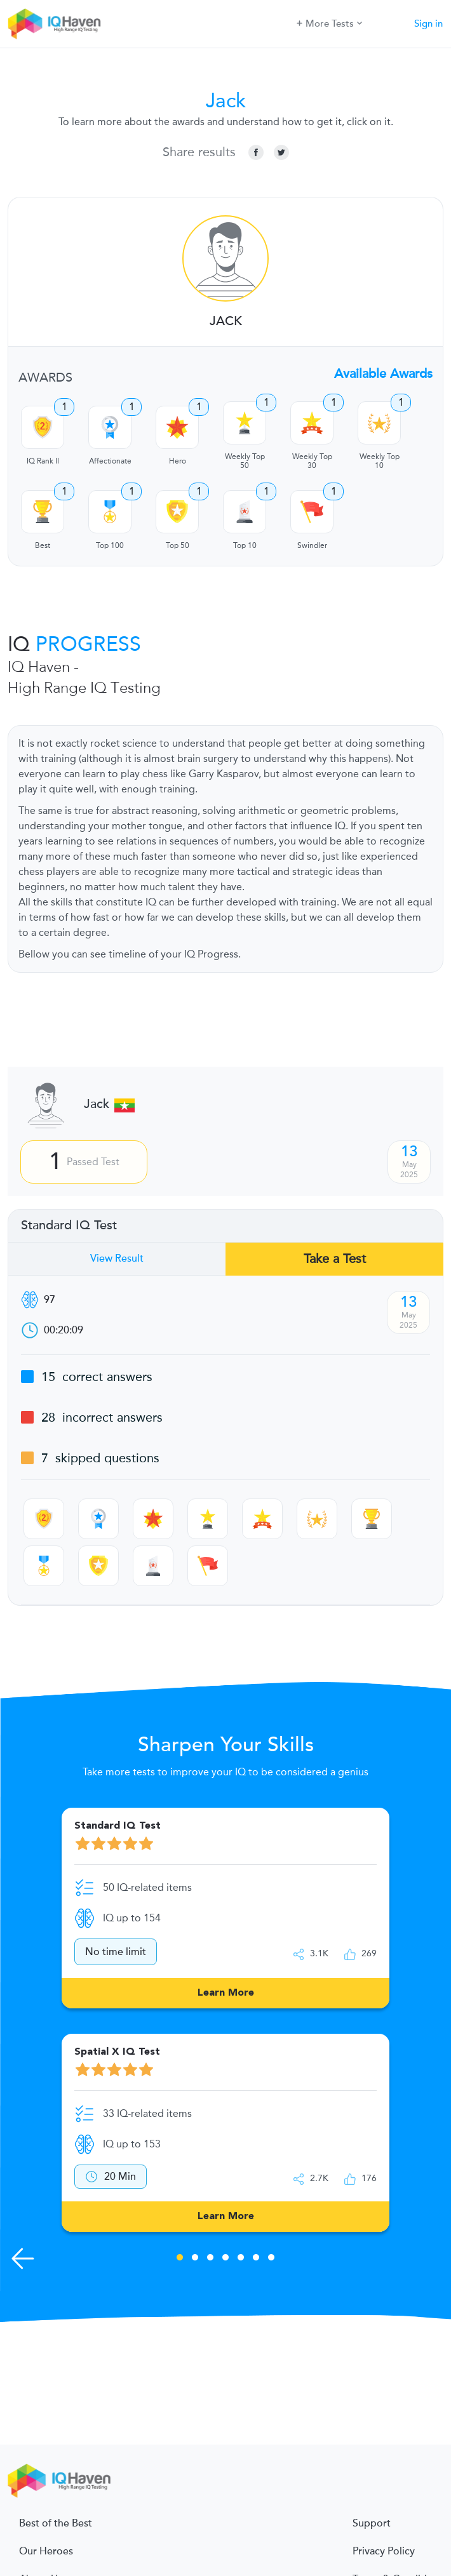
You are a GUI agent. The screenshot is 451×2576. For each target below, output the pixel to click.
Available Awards (383, 374)
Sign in (428, 23)
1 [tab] (179, 2259)
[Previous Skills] (23, 2258)
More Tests (329, 23)
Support (372, 2523)
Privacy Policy (384, 2551)
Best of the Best (55, 2523)
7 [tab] (271, 2259)
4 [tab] (225, 2259)
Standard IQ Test (69, 1225)
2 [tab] (195, 2259)
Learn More (226, 1993)
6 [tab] (256, 2259)
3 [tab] (210, 2259)
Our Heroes (46, 2551)
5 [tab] (240, 2259)
